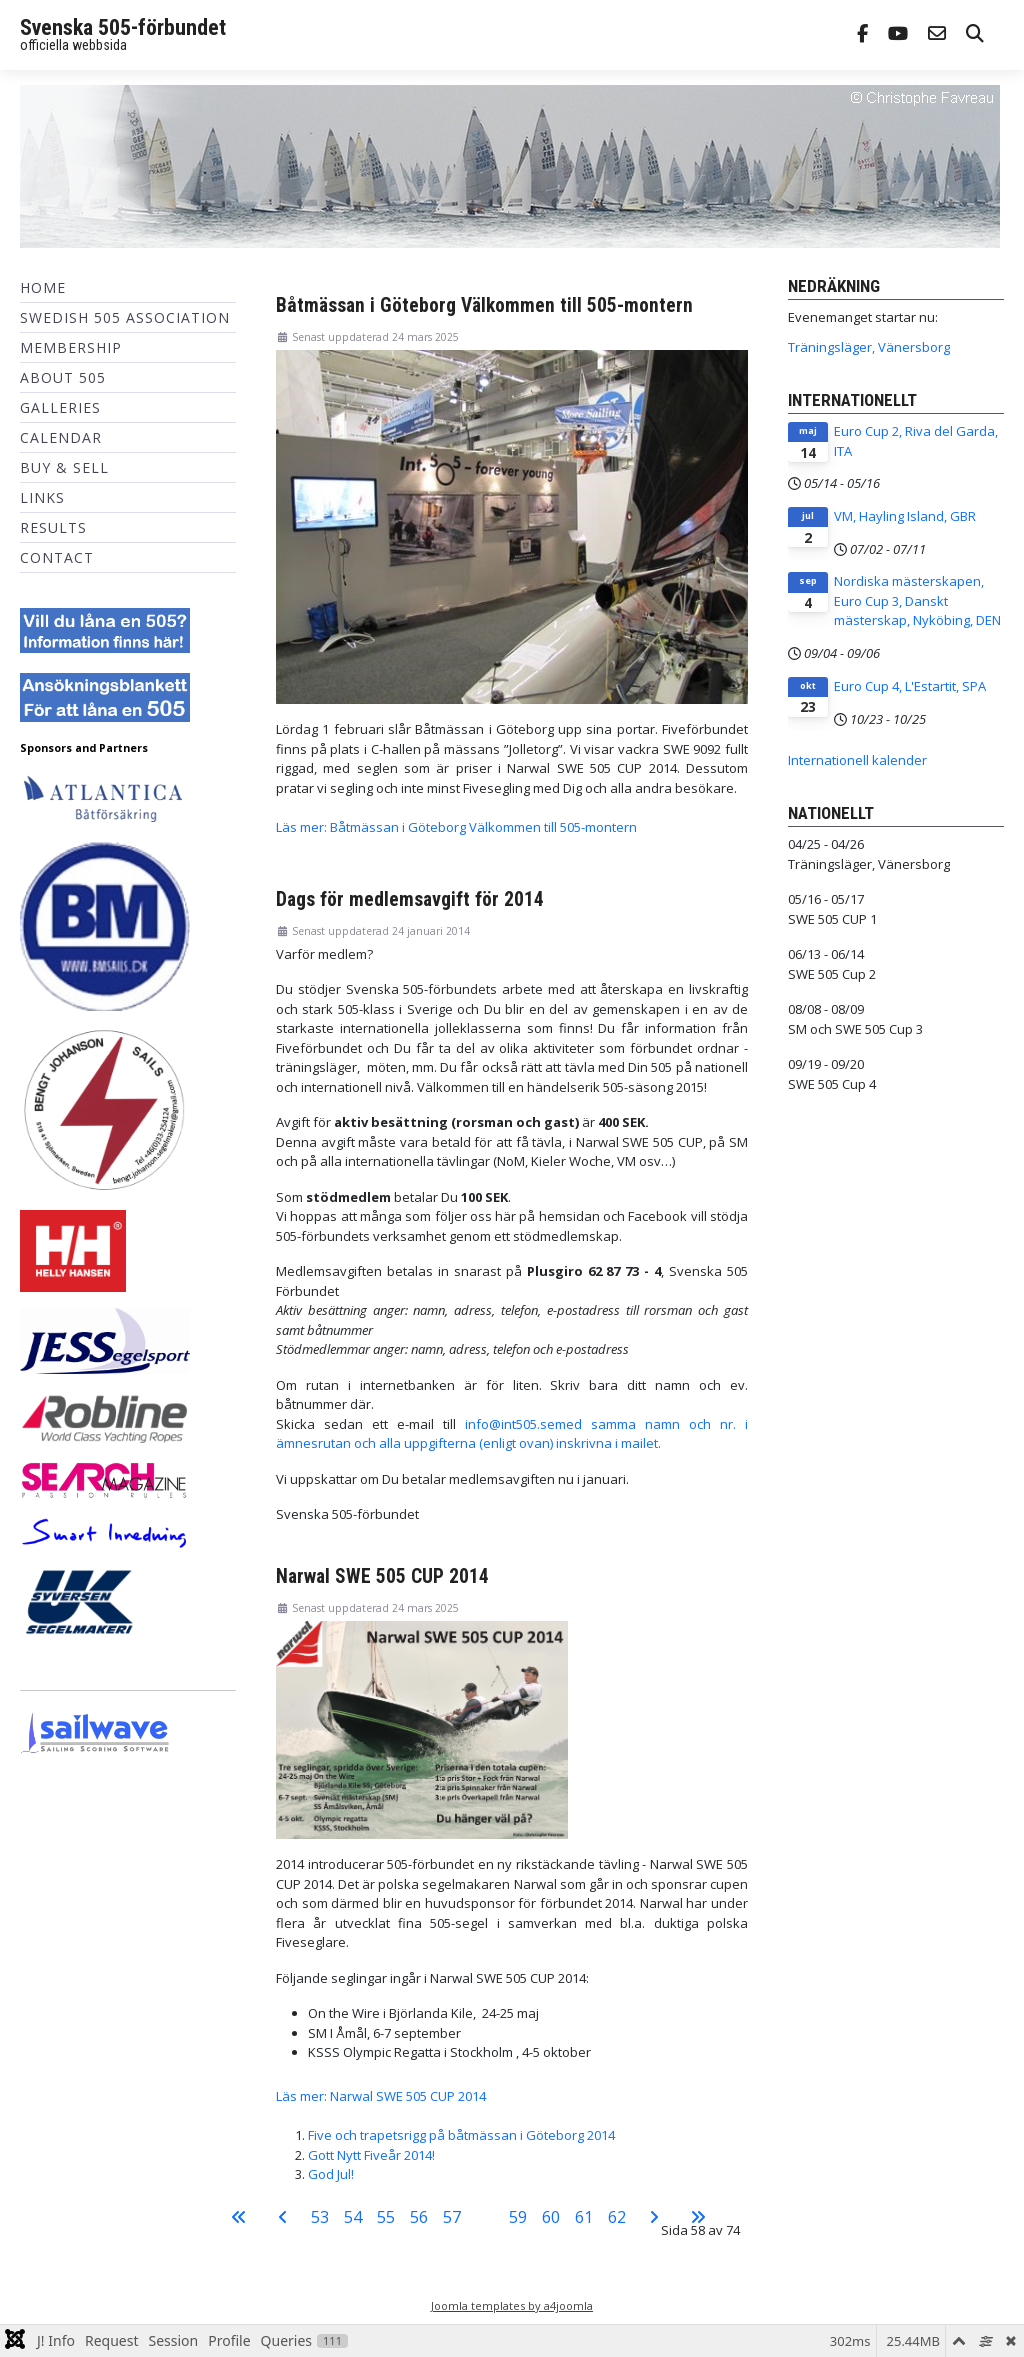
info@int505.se (510, 1424)
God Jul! (331, 2174)
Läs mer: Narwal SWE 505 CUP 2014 (381, 2096)
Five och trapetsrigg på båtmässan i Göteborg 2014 (461, 2135)
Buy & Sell (64, 467)
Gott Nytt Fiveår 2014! (371, 2155)
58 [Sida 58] (485, 2217)
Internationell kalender (857, 760)
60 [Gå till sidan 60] (551, 2217)
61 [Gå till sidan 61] (584, 2217)
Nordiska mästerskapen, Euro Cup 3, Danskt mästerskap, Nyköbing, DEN (917, 600)
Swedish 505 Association (125, 317)
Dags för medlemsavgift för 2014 (410, 899)
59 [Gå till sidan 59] (518, 2217)
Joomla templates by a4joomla (512, 2305)
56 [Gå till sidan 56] (419, 2217)
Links (42, 497)
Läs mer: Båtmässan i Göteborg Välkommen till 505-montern (456, 827)
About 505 (63, 377)
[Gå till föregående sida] (283, 2217)
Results (53, 527)
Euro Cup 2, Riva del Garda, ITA (916, 441)
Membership (71, 347)
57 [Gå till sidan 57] (452, 2217)
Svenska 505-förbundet (123, 27)
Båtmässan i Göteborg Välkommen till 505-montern (484, 305)
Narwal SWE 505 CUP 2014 (382, 1576)
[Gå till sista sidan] (698, 2217)
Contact (57, 557)
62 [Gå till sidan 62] (617, 2217)
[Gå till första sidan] (239, 2217)
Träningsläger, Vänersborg (869, 347)
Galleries (60, 407)
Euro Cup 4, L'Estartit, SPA (910, 686)
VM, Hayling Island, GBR (905, 516)
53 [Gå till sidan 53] (320, 2217)
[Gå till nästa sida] (654, 2217)
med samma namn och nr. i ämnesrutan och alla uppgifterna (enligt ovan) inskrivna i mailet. (512, 1434)
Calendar (61, 437)
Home (43, 287)
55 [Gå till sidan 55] (386, 2217)
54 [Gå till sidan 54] (353, 2217)
